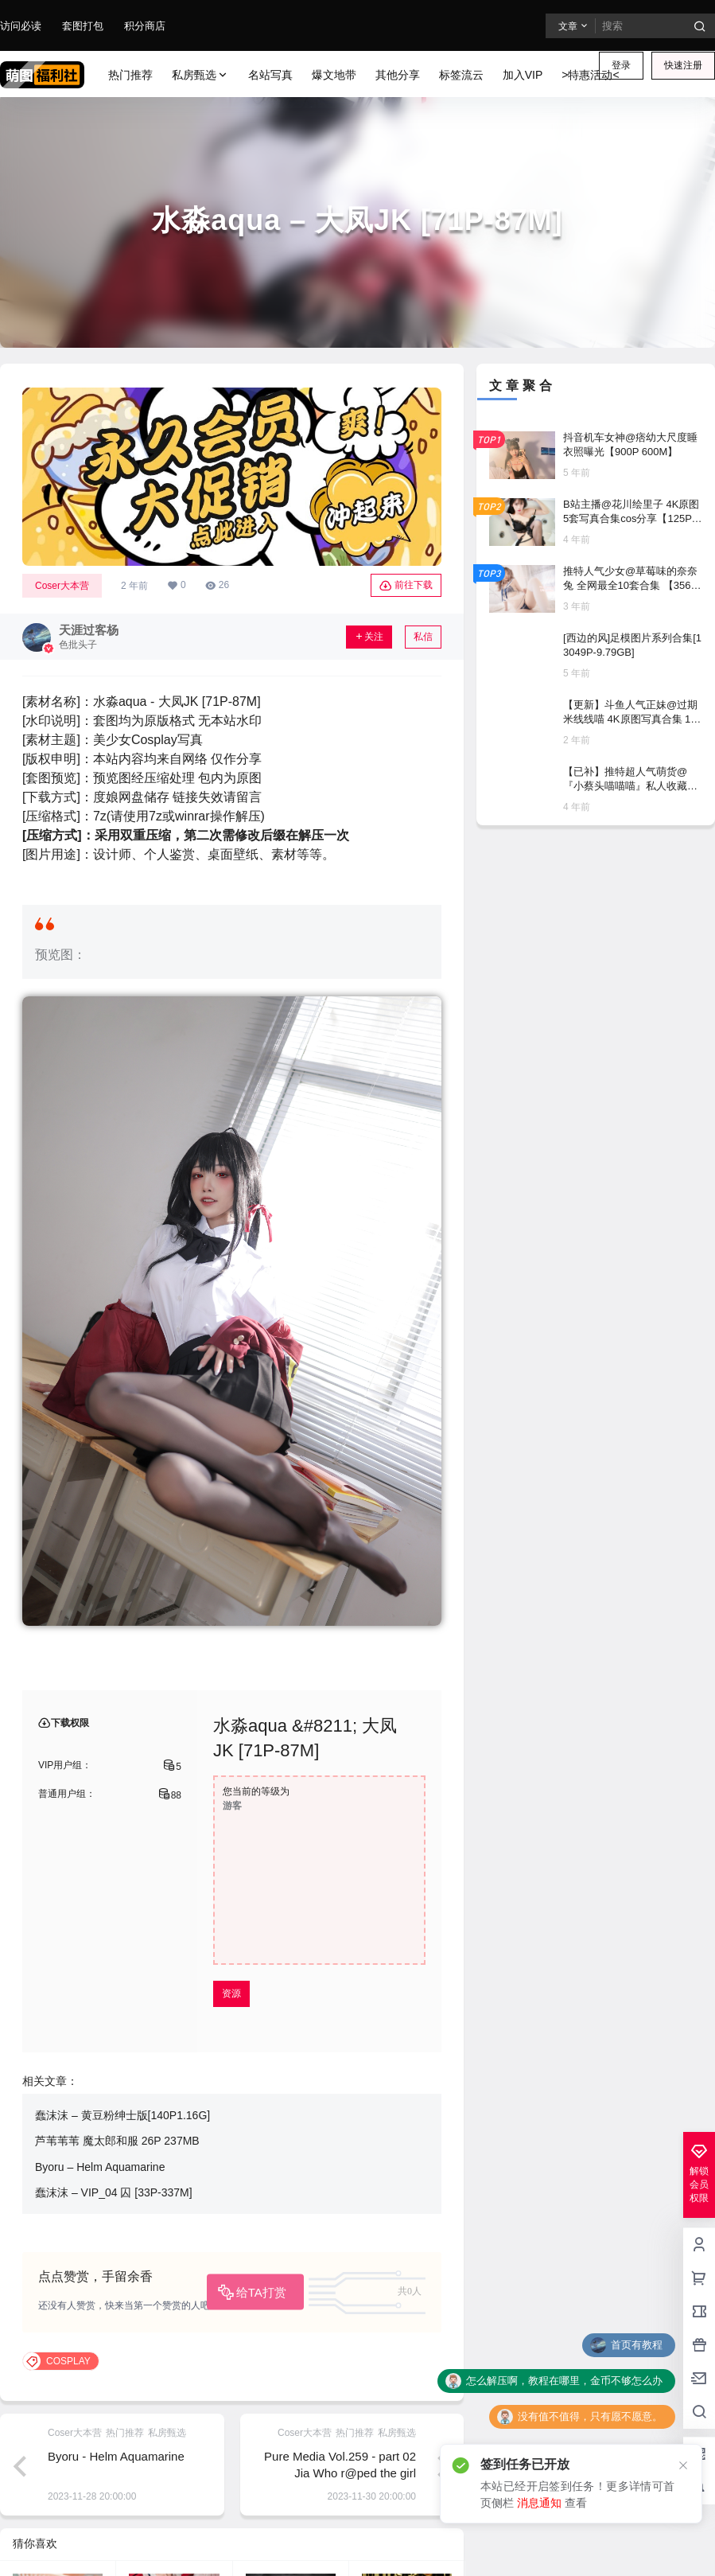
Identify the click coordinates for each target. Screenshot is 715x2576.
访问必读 (20, 26)
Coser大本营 (62, 585)
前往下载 (406, 585)
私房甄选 (200, 75)
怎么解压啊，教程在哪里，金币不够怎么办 (564, 2381)
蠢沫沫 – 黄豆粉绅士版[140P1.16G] (122, 2115)
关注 (369, 636)
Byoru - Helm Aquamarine (116, 2456)
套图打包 (82, 26)
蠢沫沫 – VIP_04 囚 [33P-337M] (113, 2192)
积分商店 (144, 26)
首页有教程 (637, 2345)
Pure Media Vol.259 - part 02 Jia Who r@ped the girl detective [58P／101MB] (340, 2472)
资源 (231, 1993)
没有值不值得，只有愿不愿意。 (590, 2416)
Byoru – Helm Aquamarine (100, 2167)
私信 (423, 636)
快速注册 (683, 65)
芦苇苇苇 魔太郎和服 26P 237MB (117, 2140)
